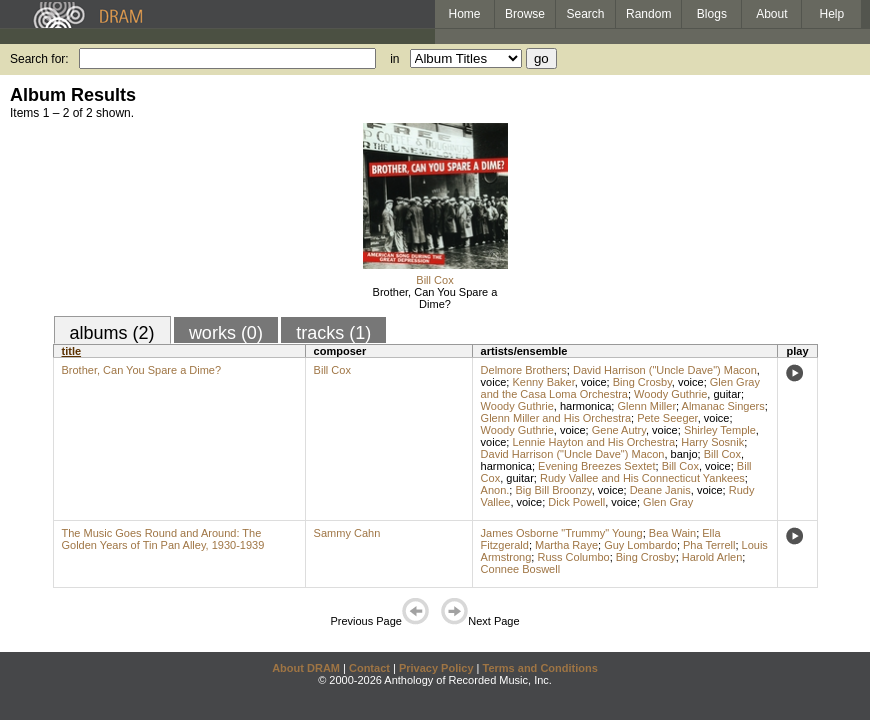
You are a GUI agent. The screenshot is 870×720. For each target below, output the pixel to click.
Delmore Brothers (524, 370)
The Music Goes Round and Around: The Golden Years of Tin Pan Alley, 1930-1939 (163, 539)
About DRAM (306, 668)
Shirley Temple (720, 430)
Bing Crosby (642, 382)
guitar (727, 394)
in (394, 59)
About (771, 14)
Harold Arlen (712, 557)
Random (648, 14)
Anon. (495, 490)
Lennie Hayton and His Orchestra (593, 442)
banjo (684, 454)
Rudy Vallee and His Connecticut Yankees (642, 478)
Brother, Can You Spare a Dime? (435, 298)
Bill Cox (434, 280)
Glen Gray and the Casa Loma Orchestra (620, 388)
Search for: (39, 59)
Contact (369, 668)
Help (832, 14)
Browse (525, 14)
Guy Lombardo (640, 545)
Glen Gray (668, 502)
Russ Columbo (573, 557)
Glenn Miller (646, 406)
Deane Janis (660, 490)
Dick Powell (576, 502)
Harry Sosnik (712, 442)
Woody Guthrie (670, 394)
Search (586, 14)
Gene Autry (619, 430)
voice (494, 382)
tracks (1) (333, 333)
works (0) (226, 333)
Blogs (712, 14)
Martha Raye (566, 545)
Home (464, 14)
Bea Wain (672, 533)
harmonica (585, 406)
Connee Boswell (521, 569)
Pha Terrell (709, 545)
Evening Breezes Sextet (596, 466)
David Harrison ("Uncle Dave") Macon (665, 370)
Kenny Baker (543, 382)
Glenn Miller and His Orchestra (556, 418)
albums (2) (112, 333)
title (72, 351)
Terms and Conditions (540, 668)
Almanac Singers (723, 406)
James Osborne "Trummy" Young (562, 533)
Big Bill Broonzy (553, 490)
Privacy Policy (436, 668)
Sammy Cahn (347, 533)
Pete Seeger (667, 418)
